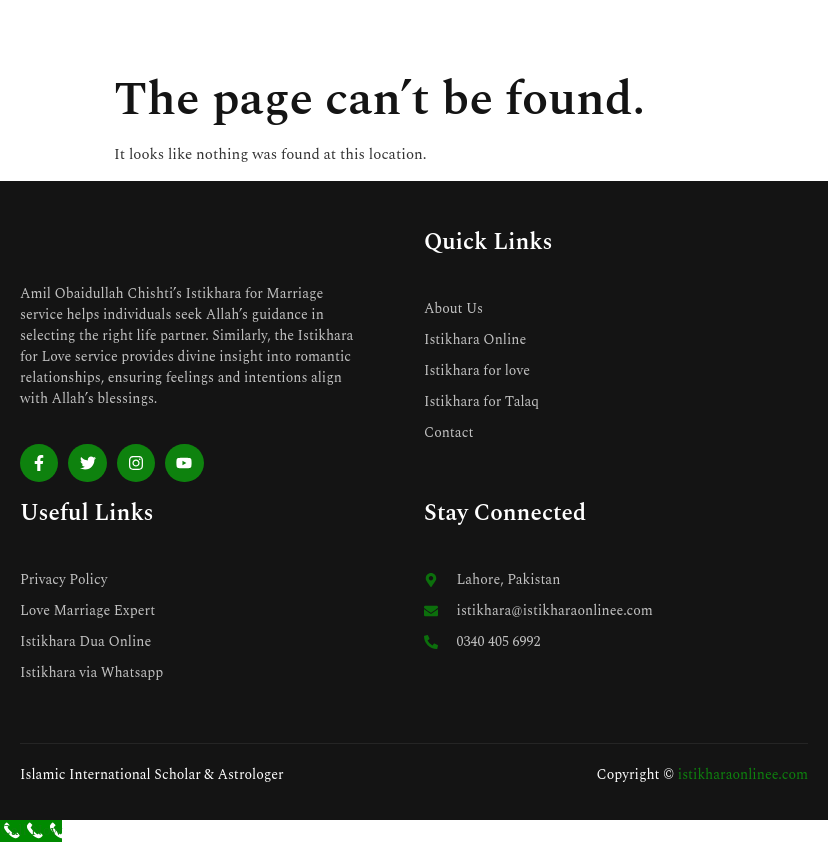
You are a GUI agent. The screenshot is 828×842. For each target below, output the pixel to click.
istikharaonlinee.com (743, 774)
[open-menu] (798, 31)
